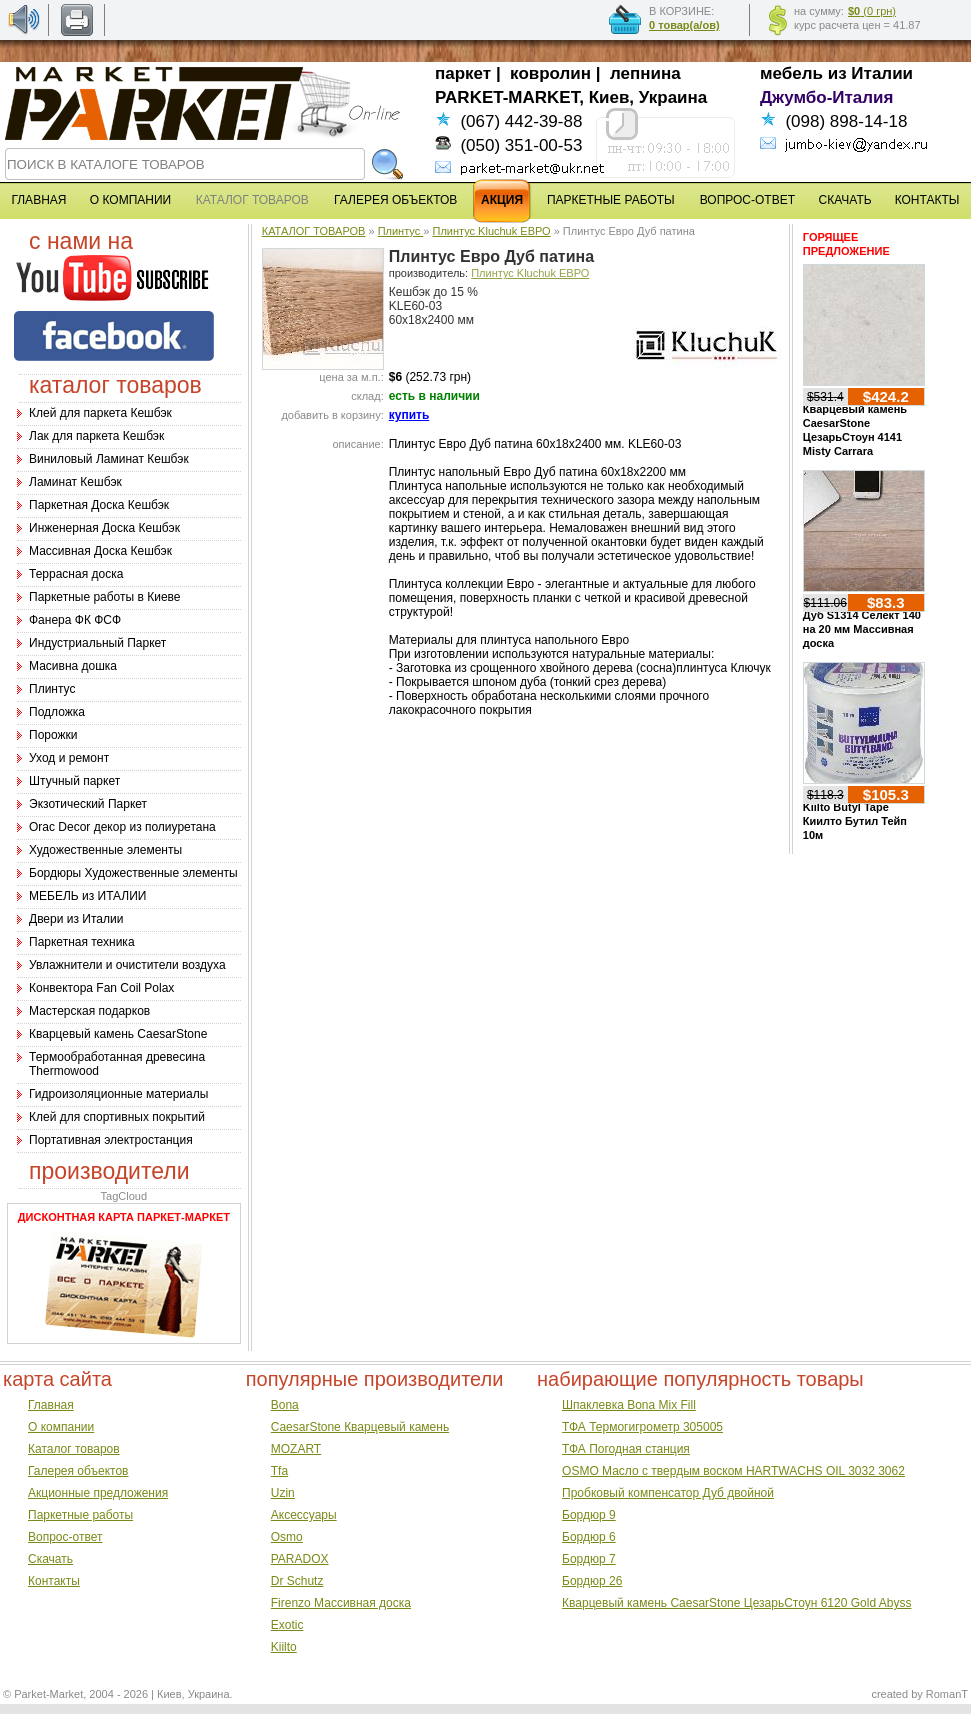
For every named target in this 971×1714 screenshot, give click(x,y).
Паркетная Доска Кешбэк (99, 505)
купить (409, 415)
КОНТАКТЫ (927, 200)
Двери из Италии (76, 919)
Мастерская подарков (89, 1011)
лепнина (645, 73)
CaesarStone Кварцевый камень (360, 1427)
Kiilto (284, 1647)
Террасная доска (76, 574)
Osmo (287, 1537)
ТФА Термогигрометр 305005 (642, 1427)
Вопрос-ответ (65, 1537)
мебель (791, 73)
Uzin (283, 1493)
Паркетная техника (82, 942)
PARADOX (300, 1559)
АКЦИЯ (502, 200)
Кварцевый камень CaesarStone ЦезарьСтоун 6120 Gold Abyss (736, 1603)
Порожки (53, 735)
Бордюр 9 (589, 1515)
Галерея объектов (78, 1471)
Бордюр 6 (589, 1537)
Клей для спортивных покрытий (117, 1117)
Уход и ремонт (69, 758)
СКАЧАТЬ (845, 200)
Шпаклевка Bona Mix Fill (629, 1405)
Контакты (54, 1581)
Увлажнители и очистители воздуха (127, 965)
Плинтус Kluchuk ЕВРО (491, 231)
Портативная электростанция (111, 1140)
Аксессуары (304, 1515)
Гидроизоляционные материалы (118, 1094)
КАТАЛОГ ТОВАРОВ (314, 231)
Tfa (279, 1471)
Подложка (57, 712)
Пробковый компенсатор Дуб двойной (668, 1493)
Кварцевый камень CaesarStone (118, 1034)
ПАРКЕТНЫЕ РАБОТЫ (611, 200)
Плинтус (52, 689)
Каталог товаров (74, 1449)
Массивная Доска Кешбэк (100, 551)
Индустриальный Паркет (97, 643)
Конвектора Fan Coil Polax (101, 988)
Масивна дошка (73, 666)
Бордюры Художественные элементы (133, 873)
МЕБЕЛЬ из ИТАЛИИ (87, 896)
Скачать (50, 1559)
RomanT (947, 1694)
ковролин (550, 73)
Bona (285, 1405)
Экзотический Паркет (88, 804)
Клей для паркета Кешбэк (100, 413)
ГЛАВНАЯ (38, 200)
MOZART (296, 1449)
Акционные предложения (98, 1493)
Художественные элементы (105, 850)
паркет (463, 73)
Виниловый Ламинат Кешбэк (109, 459)
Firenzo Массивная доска (341, 1603)
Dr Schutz (297, 1581)
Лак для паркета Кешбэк (96, 436)
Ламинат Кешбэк (75, 482)
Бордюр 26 (592, 1581)
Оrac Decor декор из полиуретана (122, 827)
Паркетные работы (80, 1515)
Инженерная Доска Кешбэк (104, 528)
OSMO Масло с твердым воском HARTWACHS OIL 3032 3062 (733, 1471)
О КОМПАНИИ (130, 200)
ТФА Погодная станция (626, 1449)
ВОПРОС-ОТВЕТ (747, 200)
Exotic (287, 1625)
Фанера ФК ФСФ (75, 620)
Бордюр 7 (589, 1559)
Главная (51, 1405)
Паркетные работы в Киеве (104, 597)
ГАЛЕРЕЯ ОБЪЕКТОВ (395, 200)
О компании (61, 1427)
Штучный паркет (74, 781)
